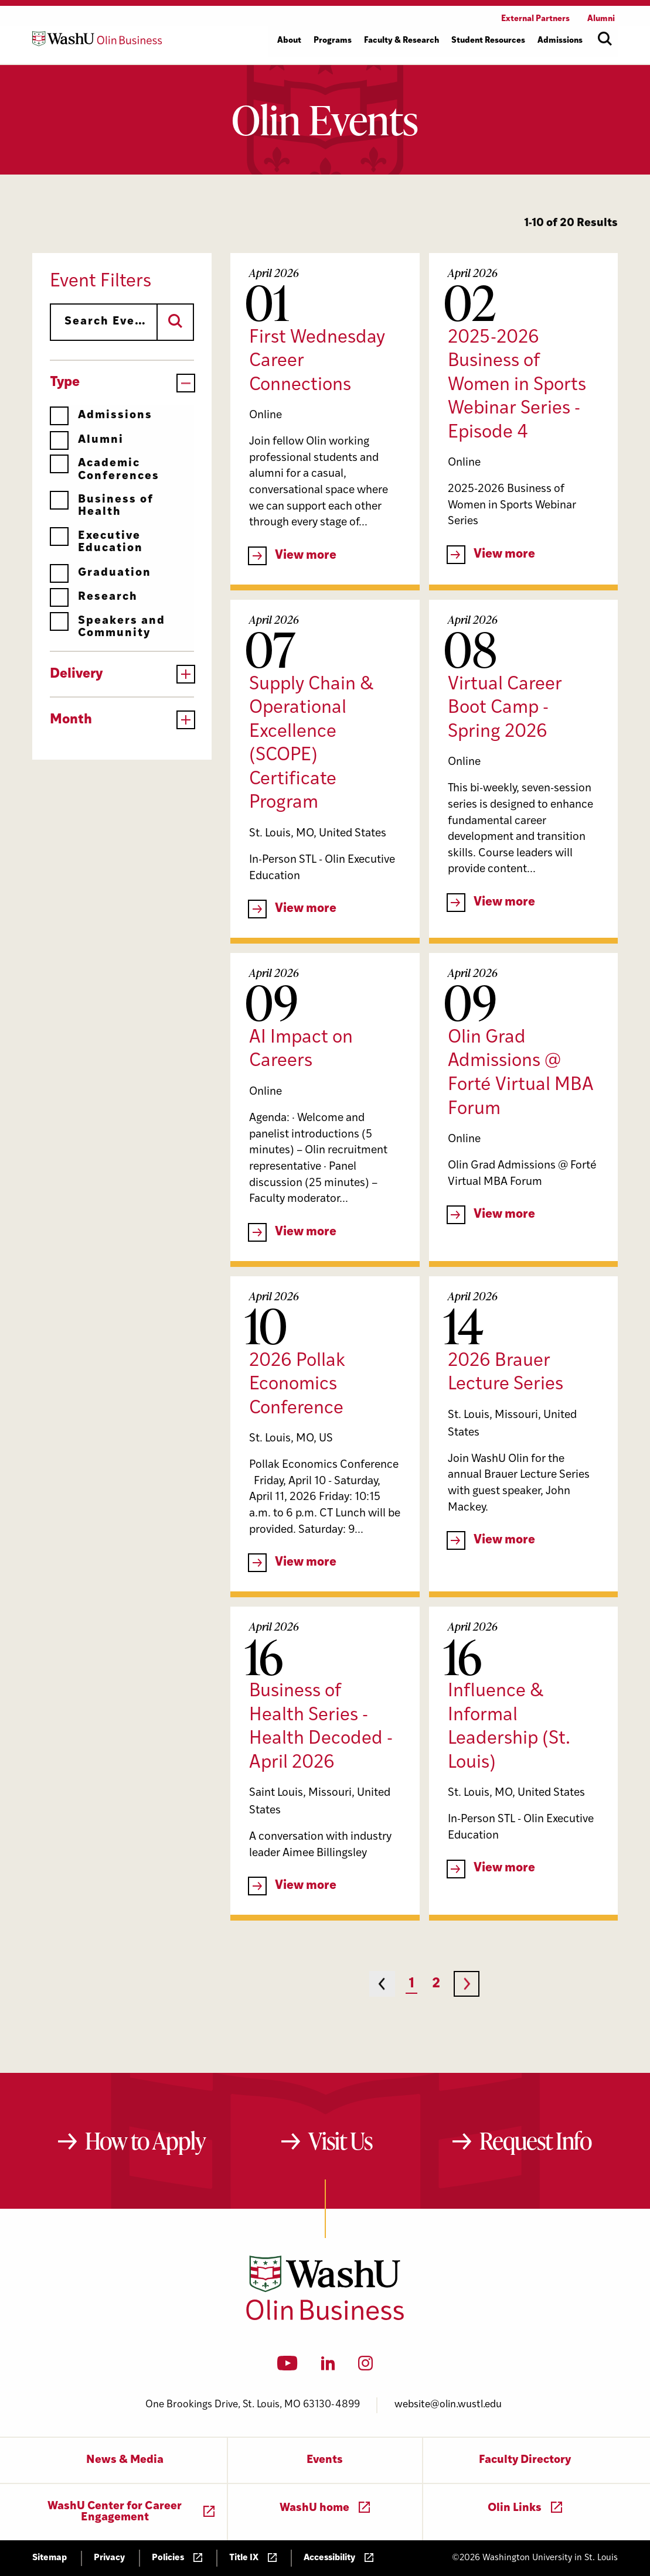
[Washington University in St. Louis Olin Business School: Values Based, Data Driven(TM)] (325, 2317)
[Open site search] (605, 39)
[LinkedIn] (328, 2367)
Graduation (100, 573)
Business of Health (102, 506)
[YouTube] (287, 2367)
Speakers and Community (107, 627)
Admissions (101, 415)
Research (94, 597)
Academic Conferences (104, 469)
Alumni (87, 440)
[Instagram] (365, 2367)
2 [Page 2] (436, 1984)
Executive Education (96, 542)
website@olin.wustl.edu (448, 2405)
